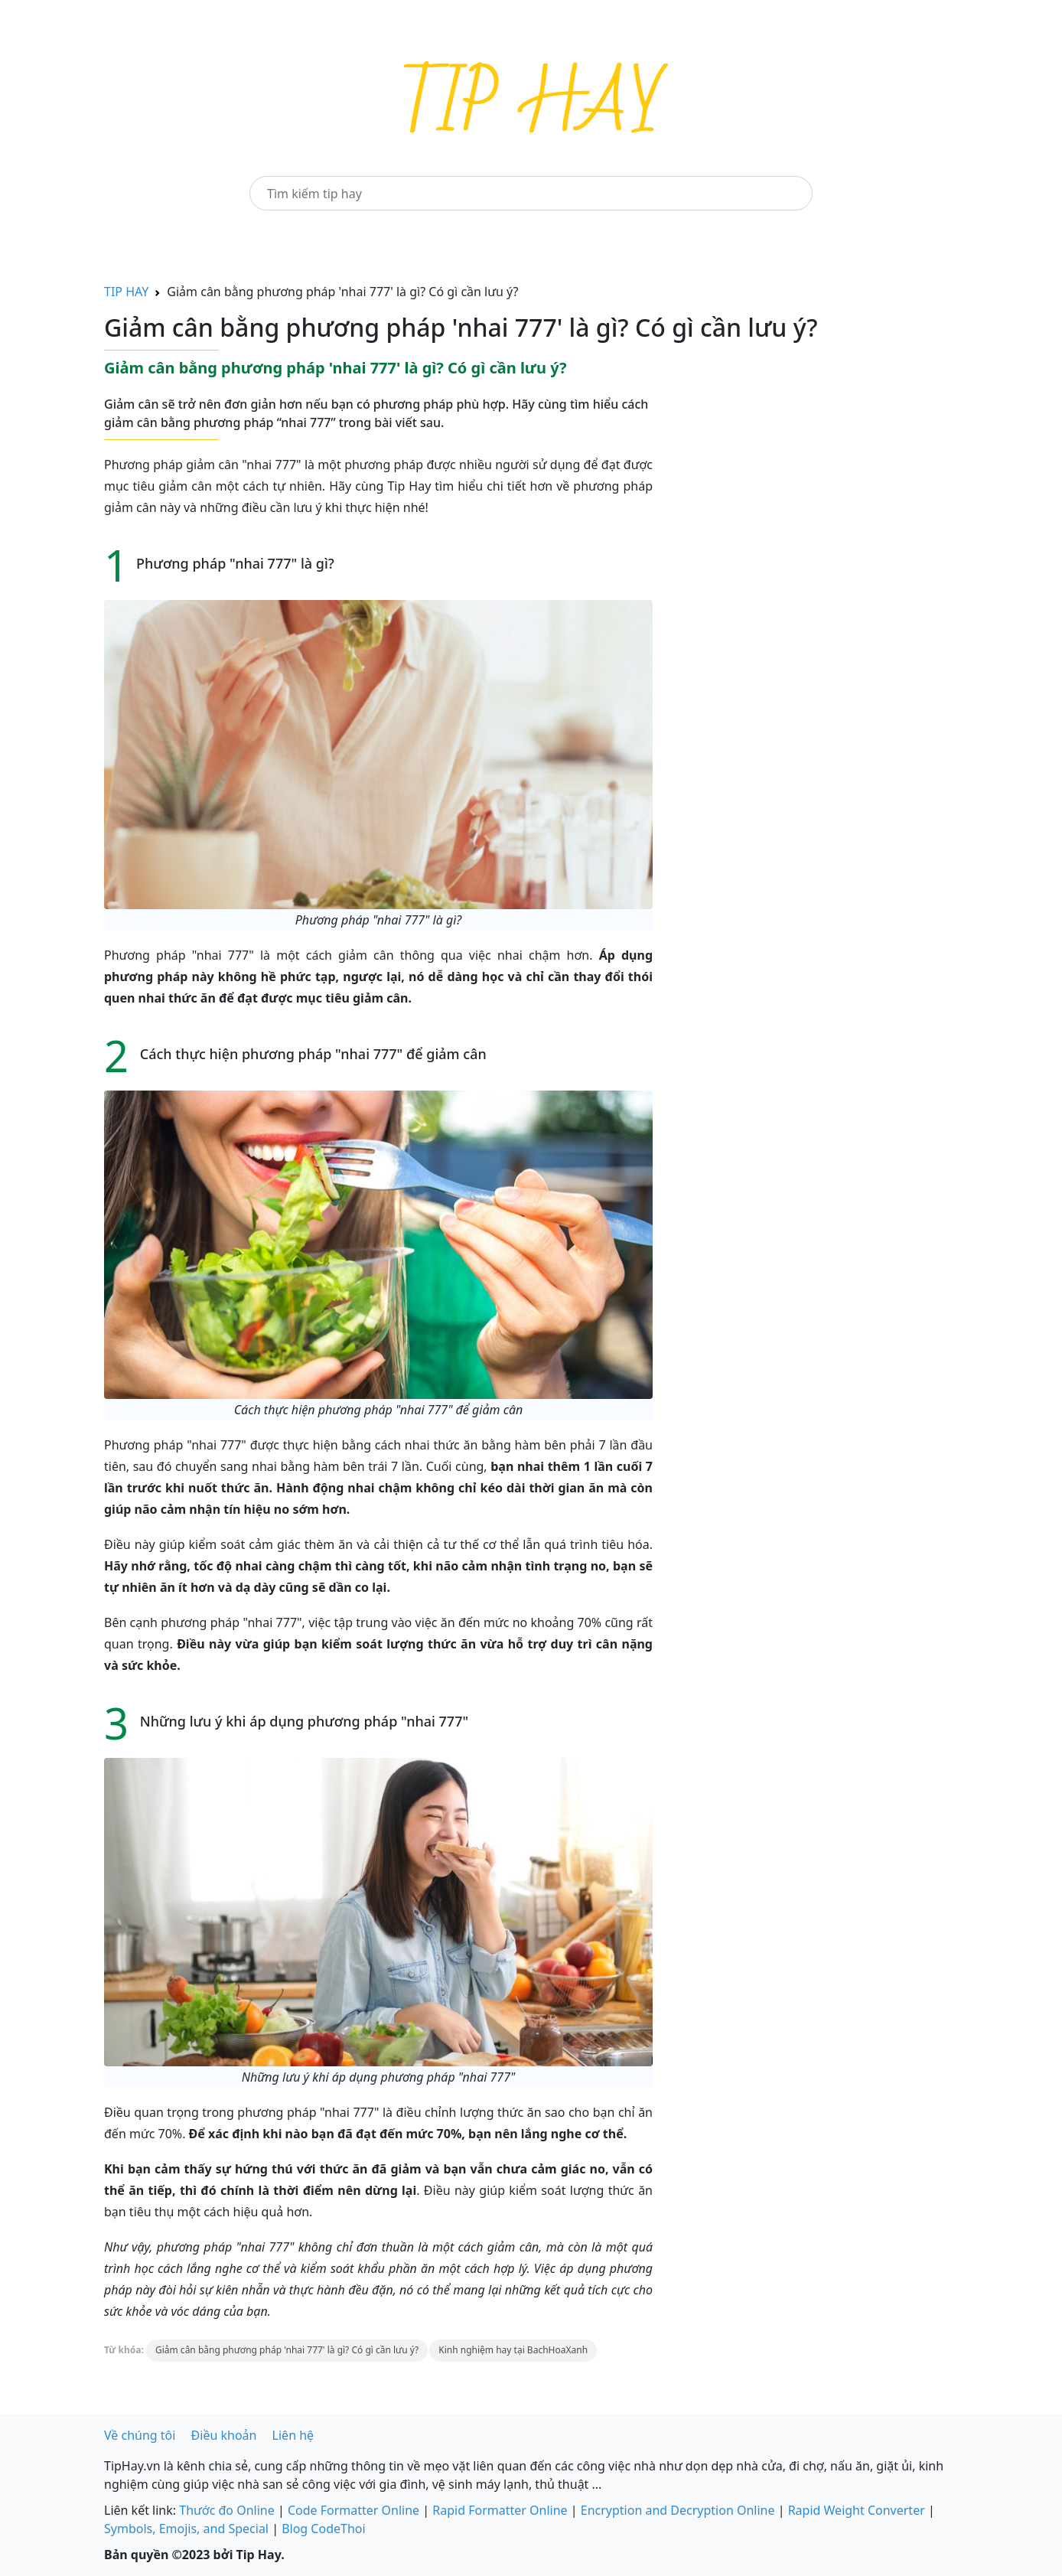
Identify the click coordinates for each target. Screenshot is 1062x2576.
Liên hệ (293, 2435)
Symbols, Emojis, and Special (186, 2528)
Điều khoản (224, 2435)
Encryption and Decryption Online (678, 2510)
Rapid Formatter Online (499, 2510)
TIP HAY (126, 291)
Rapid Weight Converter (856, 2510)
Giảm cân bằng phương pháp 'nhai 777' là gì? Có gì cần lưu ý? (287, 2349)
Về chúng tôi (139, 2435)
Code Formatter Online (353, 2510)
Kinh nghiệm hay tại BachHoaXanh (513, 2349)
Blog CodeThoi (323, 2528)
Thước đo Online (227, 2510)
